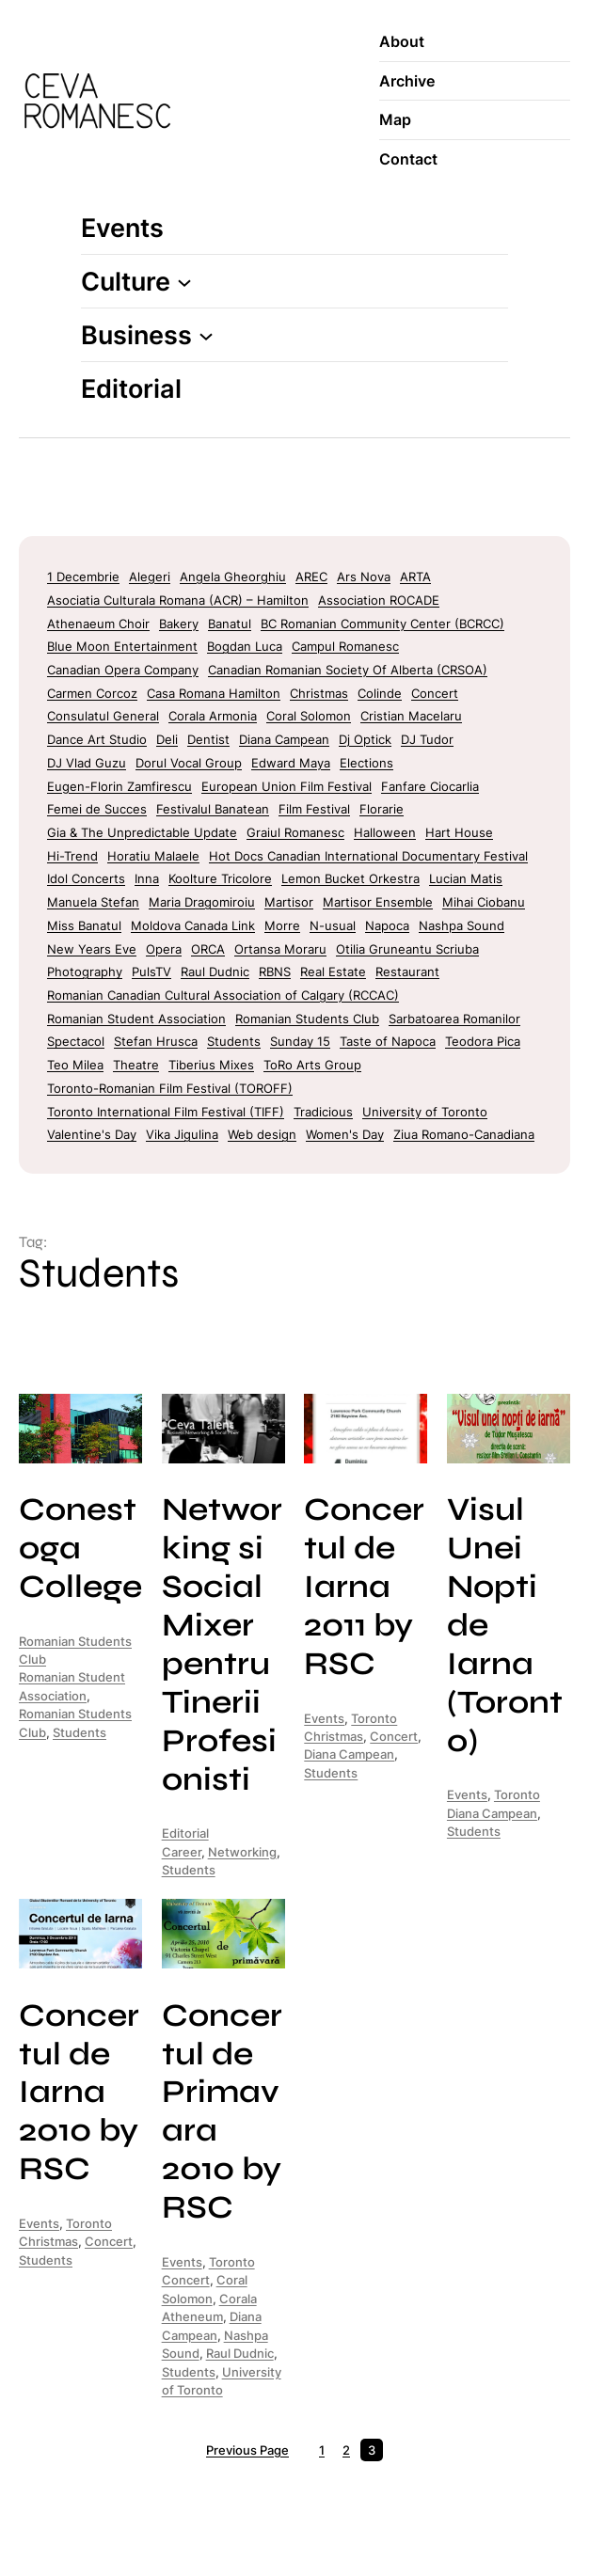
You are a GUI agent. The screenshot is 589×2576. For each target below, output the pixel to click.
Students (79, 1732)
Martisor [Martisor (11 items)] (288, 901)
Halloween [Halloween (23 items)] (385, 832)
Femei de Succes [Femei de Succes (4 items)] (97, 808)
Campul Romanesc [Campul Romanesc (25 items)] (345, 646)
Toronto (374, 1718)
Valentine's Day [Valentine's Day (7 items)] (91, 1134)
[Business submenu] (206, 334)
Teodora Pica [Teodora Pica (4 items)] (482, 1041)
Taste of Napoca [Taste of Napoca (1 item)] (388, 1041)
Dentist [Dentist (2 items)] (208, 739)
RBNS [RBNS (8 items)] (275, 971)
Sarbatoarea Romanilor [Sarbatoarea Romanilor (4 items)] (454, 1018)
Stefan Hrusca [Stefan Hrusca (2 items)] (156, 1041)
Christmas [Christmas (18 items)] (319, 693)
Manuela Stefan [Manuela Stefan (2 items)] (93, 901)
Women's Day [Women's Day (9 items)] (345, 1134)
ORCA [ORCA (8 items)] (208, 948)
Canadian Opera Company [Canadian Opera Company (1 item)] (123, 669)
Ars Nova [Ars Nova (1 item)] (363, 576)
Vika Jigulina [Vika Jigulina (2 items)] (182, 1134)
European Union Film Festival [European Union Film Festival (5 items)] (286, 786)
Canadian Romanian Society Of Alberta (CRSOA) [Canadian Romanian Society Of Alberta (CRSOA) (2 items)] (347, 669)
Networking (242, 1851)
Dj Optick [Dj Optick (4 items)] (365, 739)
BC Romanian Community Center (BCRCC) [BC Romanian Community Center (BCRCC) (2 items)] (382, 623)
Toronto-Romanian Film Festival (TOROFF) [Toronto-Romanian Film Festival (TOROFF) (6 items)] (170, 1088)
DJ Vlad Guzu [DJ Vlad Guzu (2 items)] (86, 762)
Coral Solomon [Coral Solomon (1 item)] (308, 715)
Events (324, 1718)
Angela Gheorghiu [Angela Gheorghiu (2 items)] (233, 576)
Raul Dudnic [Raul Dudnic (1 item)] (215, 971)
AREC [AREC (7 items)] (311, 576)
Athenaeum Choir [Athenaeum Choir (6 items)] (98, 623)
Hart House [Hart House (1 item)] (459, 832)
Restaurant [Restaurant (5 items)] (407, 971)
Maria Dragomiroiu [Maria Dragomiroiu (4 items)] (202, 901)
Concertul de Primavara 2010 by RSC (222, 2111)
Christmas (333, 1736)
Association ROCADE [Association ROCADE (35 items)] (378, 600)
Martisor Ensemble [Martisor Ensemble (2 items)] (378, 901)
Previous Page (247, 2449)
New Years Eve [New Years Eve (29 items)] (91, 948)
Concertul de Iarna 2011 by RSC (364, 1586)
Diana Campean (349, 1754)
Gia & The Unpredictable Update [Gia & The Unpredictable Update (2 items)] (142, 832)
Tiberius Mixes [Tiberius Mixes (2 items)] (211, 1064)
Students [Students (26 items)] (234, 1041)
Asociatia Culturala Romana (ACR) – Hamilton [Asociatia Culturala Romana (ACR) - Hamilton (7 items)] (178, 600)
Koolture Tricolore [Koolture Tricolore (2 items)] (220, 878)
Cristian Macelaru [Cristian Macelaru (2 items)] (411, 715)
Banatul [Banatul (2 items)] (229, 623)
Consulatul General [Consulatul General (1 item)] (103, 715)
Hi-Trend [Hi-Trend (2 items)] (72, 855)
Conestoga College (80, 1547)
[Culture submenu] (184, 281)
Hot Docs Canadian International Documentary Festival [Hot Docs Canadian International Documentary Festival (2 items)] (368, 855)
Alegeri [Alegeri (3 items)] (149, 576)
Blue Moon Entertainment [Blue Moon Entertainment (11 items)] (122, 646)
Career (181, 1851)
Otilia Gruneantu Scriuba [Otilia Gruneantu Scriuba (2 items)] (407, 948)
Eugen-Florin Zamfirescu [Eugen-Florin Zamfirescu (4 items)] (119, 786)
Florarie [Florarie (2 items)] (381, 808)
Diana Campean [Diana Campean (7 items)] (284, 739)
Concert (394, 1736)
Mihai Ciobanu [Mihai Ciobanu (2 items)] (483, 901)
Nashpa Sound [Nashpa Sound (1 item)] (461, 925)
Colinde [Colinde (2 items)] (380, 693)
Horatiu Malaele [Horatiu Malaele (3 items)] (153, 855)
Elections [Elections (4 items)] (366, 762)
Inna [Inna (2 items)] (147, 878)
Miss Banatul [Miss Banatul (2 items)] (84, 925)
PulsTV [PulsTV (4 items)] (151, 971)
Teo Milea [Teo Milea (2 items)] (75, 1064)
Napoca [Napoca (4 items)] (387, 925)
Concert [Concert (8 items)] (434, 693)
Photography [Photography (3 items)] (84, 971)
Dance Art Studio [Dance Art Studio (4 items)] (97, 739)
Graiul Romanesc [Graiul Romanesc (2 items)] (295, 832)
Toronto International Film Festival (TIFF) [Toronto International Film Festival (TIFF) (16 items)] (165, 1111)
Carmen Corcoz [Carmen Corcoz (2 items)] (92, 693)
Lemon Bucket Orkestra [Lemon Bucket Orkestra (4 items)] (350, 878)
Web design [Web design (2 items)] (262, 1134)
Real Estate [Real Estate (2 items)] (333, 971)
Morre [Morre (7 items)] (282, 925)
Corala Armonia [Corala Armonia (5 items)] (212, 715)
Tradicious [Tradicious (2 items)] (323, 1111)
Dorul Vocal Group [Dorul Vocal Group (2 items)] (188, 762)
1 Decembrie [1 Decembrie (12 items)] (83, 576)
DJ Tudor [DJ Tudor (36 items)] (427, 739)
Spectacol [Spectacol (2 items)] (75, 1041)
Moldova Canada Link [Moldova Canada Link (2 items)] (193, 925)
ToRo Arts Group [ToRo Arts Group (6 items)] (312, 1064)
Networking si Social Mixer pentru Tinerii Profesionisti (222, 1644)
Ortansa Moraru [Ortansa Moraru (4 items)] (280, 948)
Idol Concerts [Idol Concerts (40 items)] (86, 878)
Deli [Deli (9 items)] (167, 739)
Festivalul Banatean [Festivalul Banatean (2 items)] (212, 808)
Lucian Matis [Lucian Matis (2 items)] (465, 878)
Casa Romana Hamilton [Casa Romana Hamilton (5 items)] (213, 693)
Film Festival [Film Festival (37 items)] (314, 808)
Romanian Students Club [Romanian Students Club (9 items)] (307, 1018)
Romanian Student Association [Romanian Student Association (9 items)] (136, 1018)
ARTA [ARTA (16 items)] (415, 576)
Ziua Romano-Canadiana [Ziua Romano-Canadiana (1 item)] (463, 1134)
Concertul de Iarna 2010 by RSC (79, 2092)
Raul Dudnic (240, 2353)
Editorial (185, 1833)
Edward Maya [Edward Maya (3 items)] (290, 762)
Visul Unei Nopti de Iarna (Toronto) (505, 1625)
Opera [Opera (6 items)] (164, 948)
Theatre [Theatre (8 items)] (136, 1064)
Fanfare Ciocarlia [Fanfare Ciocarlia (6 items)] (430, 786)
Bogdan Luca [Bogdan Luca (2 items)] (244, 646)
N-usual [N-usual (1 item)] (333, 925)
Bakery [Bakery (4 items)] (179, 623)
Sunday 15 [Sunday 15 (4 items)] (300, 1041)
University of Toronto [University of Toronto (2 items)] (424, 1111)
